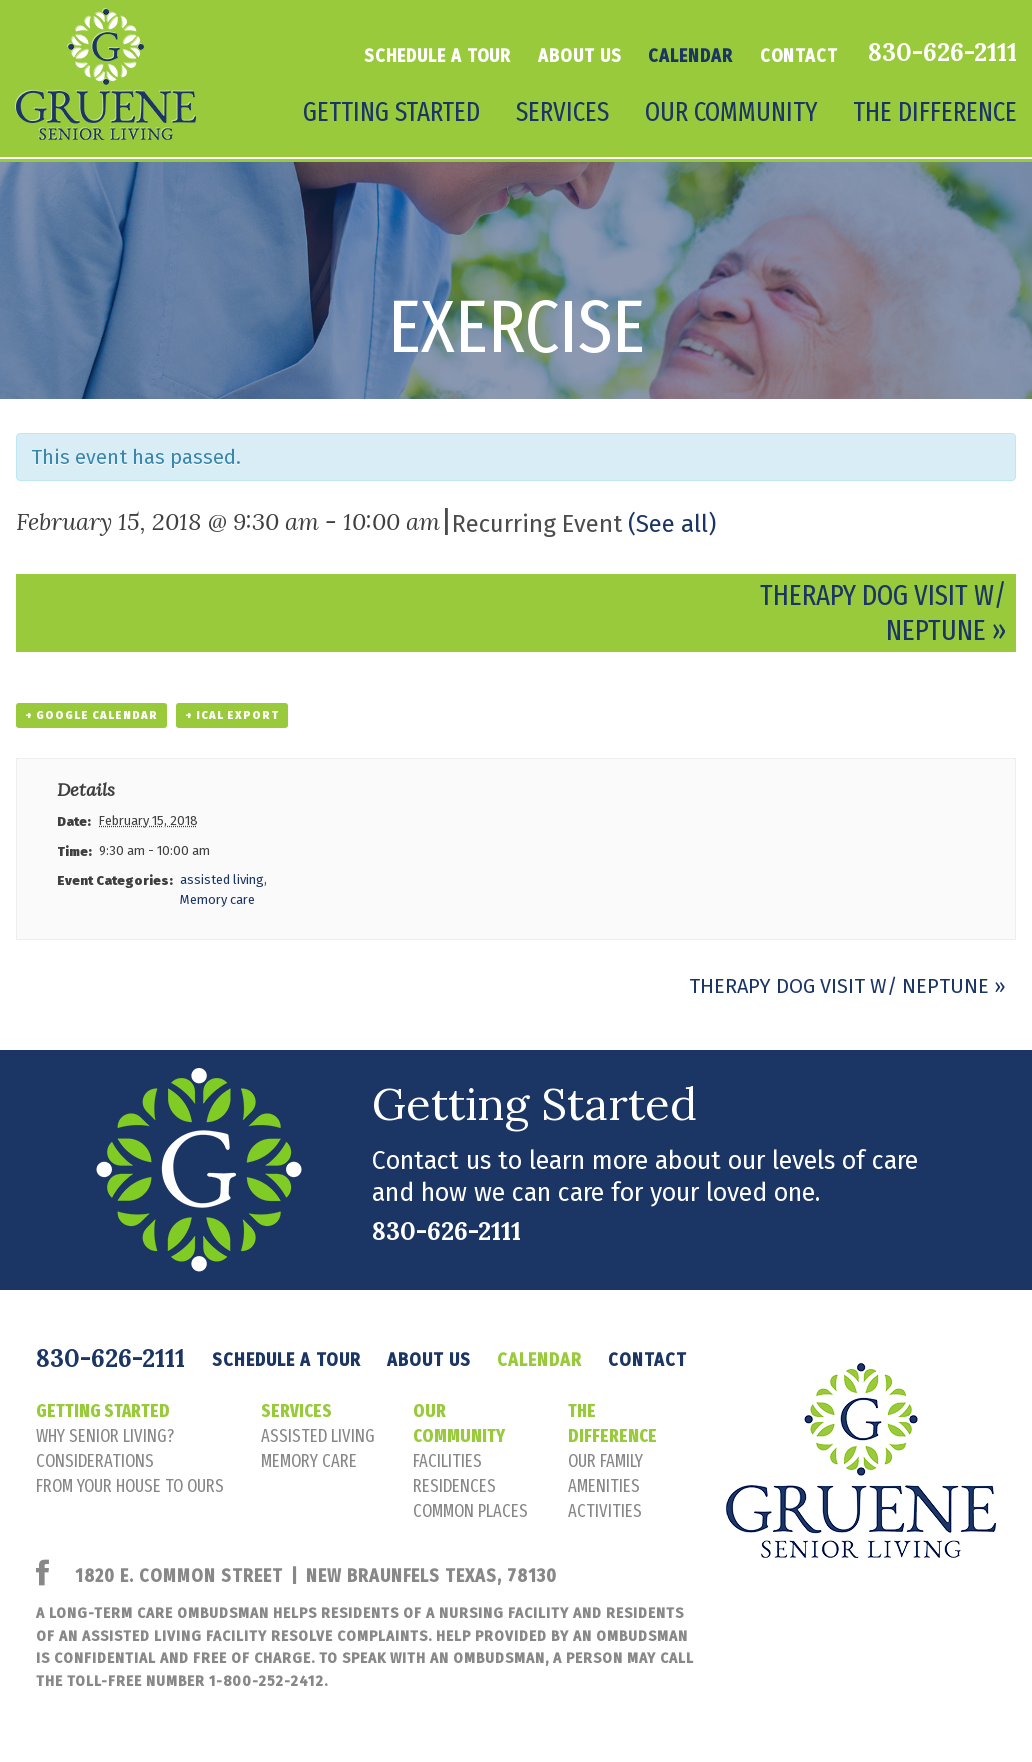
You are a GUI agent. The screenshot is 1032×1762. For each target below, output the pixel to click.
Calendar (690, 56)
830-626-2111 (942, 52)
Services (562, 112)
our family (605, 1461)
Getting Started (391, 112)
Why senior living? (105, 1436)
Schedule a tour (438, 56)
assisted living (222, 879)
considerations (95, 1461)
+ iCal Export (232, 715)
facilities (447, 1461)
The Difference (935, 112)
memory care (309, 1461)
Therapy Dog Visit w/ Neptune (847, 986)
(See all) (672, 524)
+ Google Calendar (91, 715)
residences (454, 1486)
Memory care (217, 899)
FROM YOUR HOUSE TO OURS (130, 1486)
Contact (799, 56)
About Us (579, 56)
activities (605, 1511)
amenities (604, 1486)
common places (470, 1511)
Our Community (731, 112)
